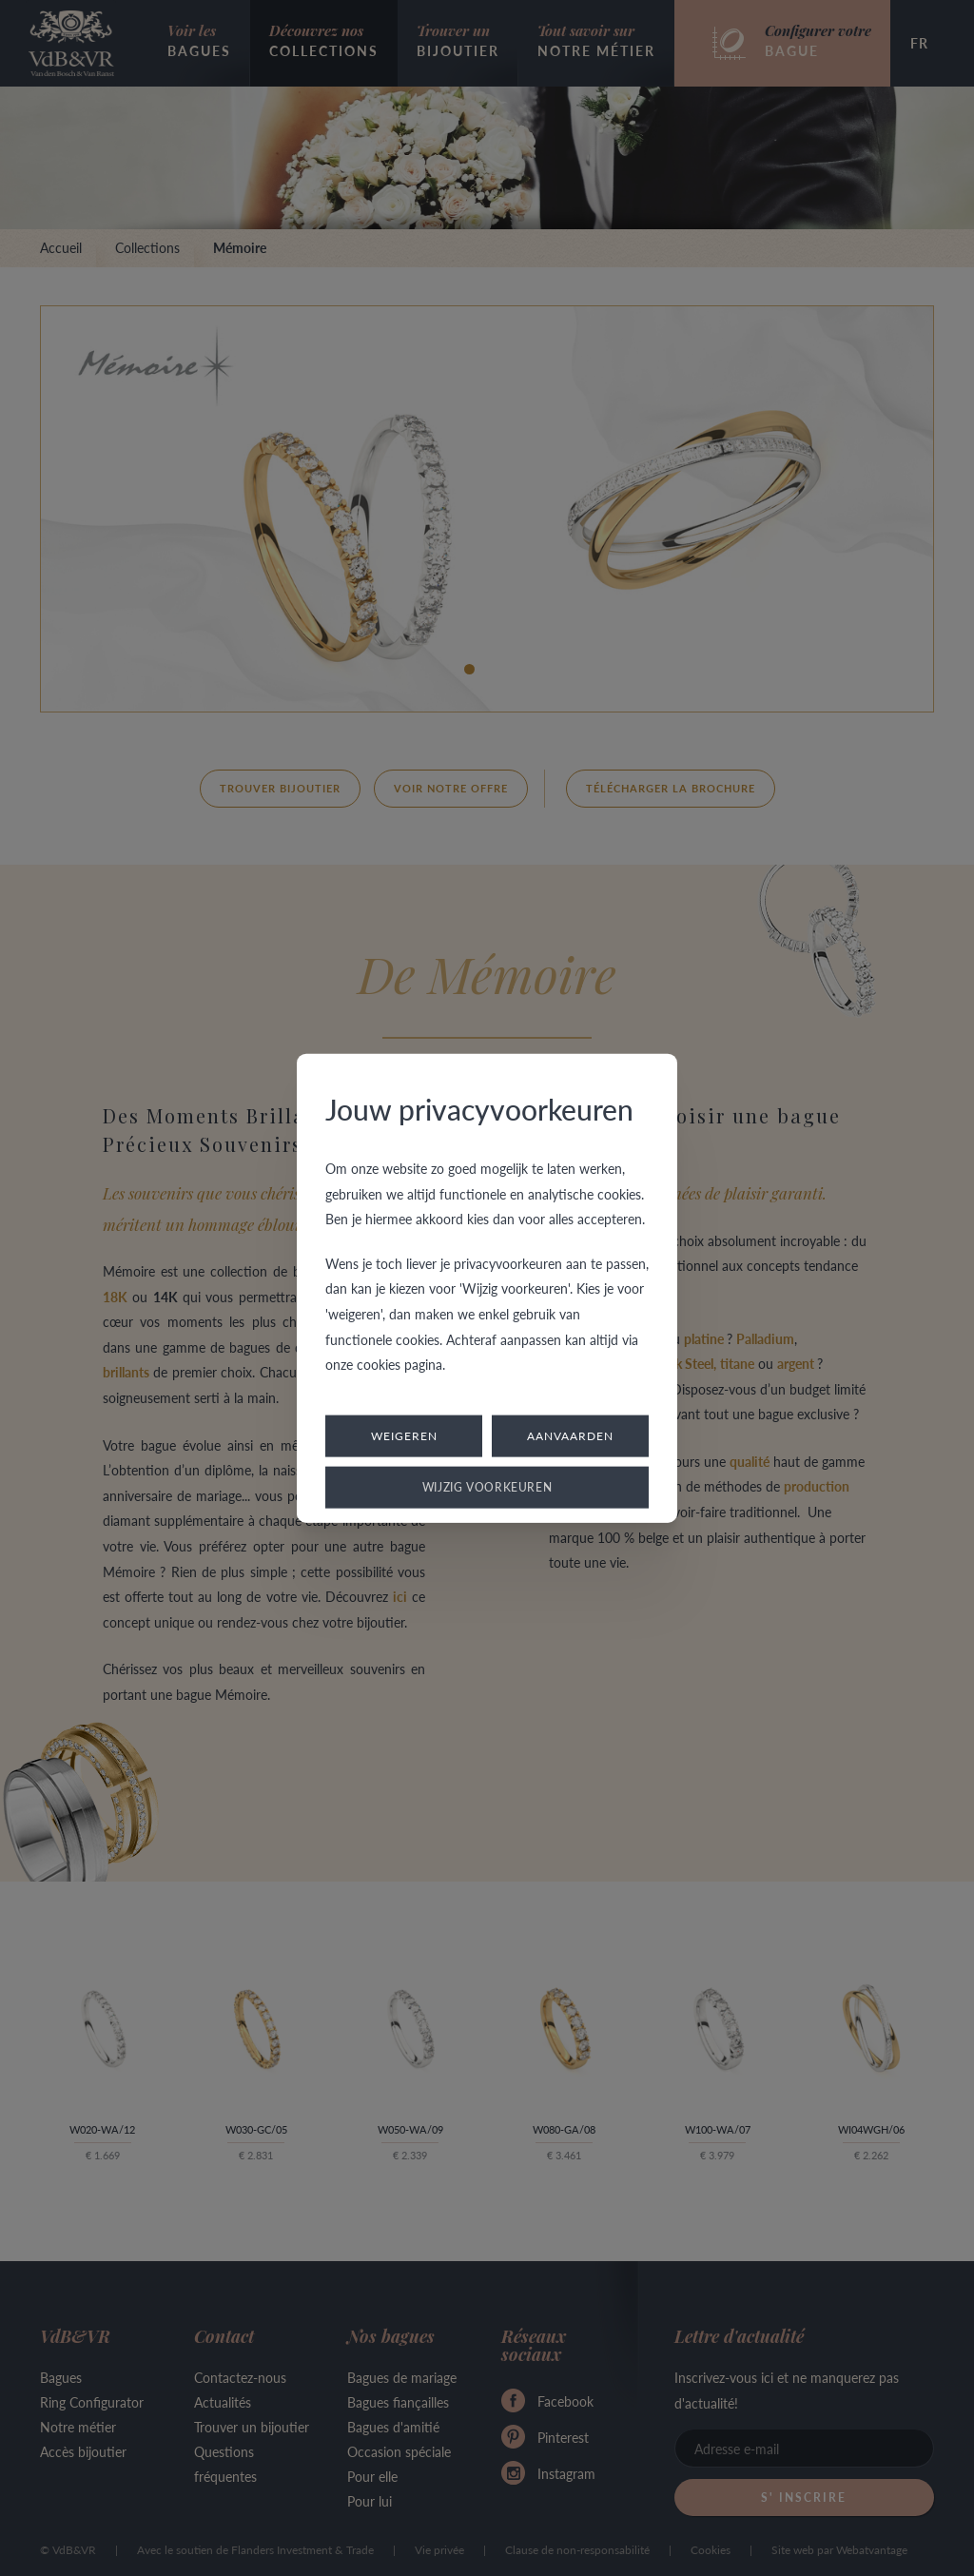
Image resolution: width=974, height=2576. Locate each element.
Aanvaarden (570, 1435)
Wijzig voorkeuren (487, 1486)
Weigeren (404, 1435)
